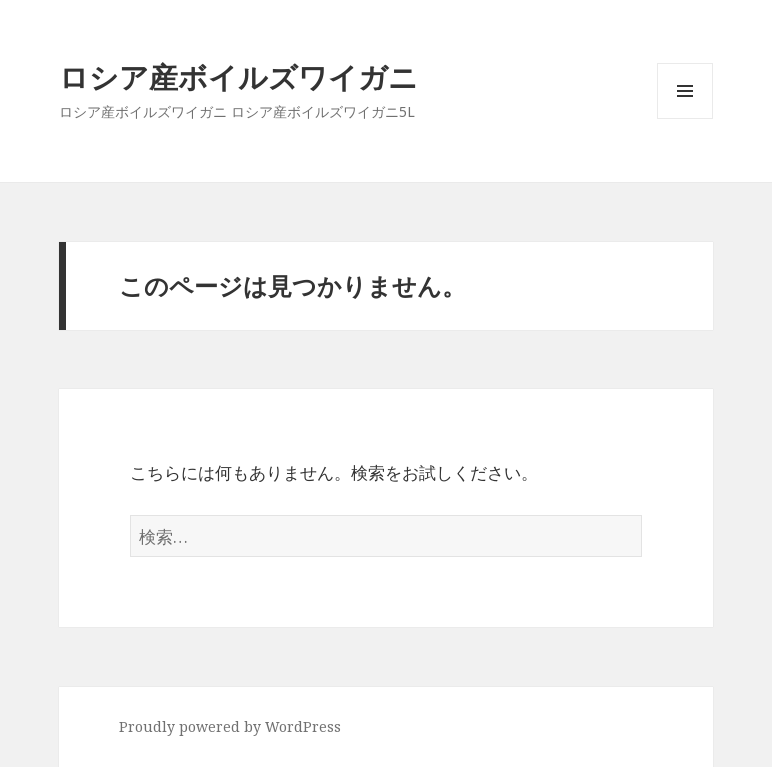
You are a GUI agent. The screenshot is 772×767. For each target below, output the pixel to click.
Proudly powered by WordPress (230, 726)
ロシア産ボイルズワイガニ (238, 76)
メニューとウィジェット (685, 118)
